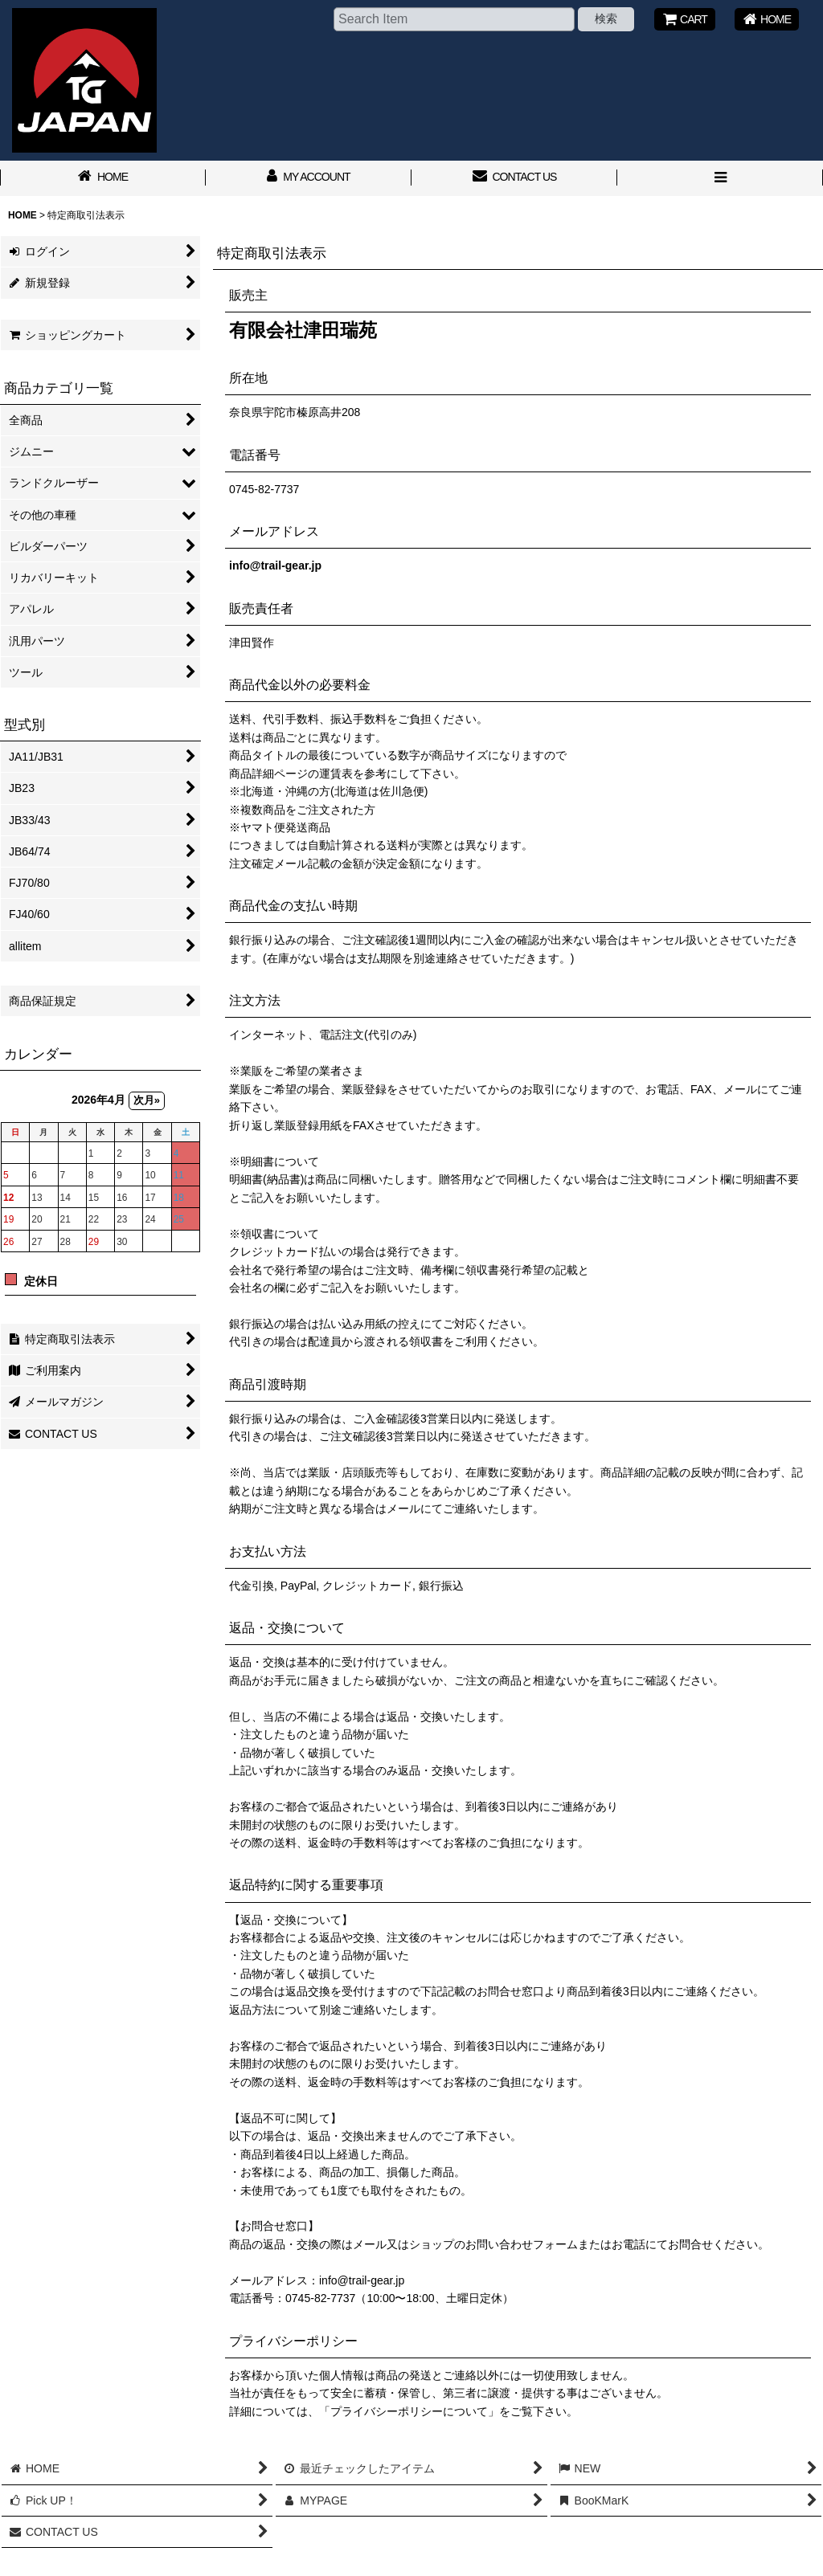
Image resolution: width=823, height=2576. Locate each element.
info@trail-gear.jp (275, 565)
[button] (720, 178)
